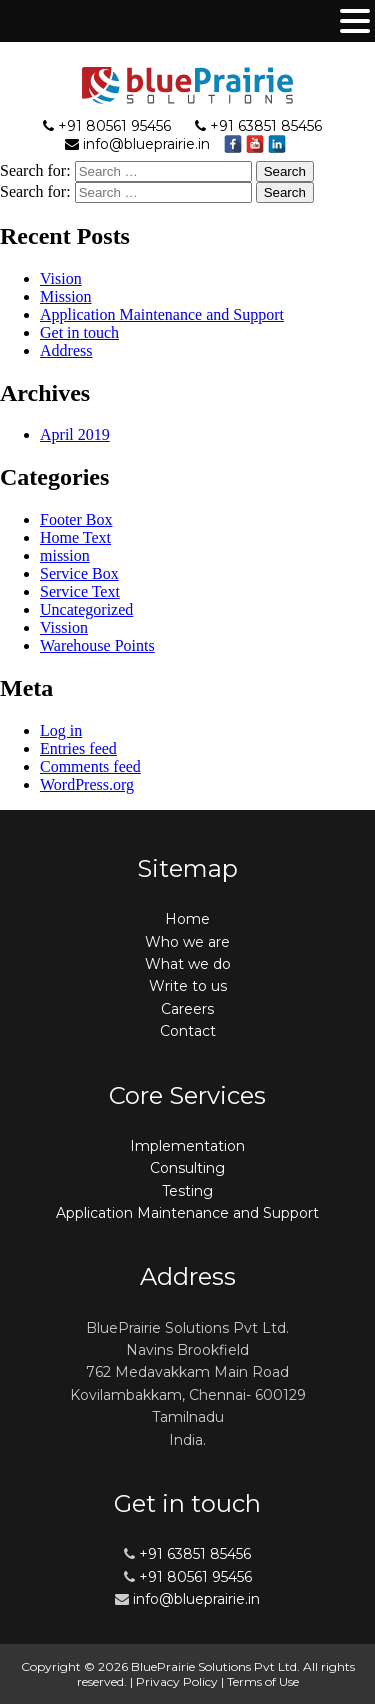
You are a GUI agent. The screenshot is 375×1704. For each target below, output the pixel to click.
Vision (61, 278)
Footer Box (76, 519)
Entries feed (78, 748)
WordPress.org (87, 784)
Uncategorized (86, 609)
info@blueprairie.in (146, 144)
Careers (187, 1009)
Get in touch (79, 332)
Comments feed (90, 766)
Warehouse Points (97, 645)
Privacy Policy (177, 1681)
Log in (61, 730)
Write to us (188, 986)
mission (65, 555)
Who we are (187, 942)
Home (187, 919)
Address (66, 350)
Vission (64, 627)
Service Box (79, 573)
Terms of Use (263, 1681)
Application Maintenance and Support (162, 314)
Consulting (187, 1168)
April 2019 (75, 434)
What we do (188, 964)
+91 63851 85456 (266, 126)
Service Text (80, 591)
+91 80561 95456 (114, 126)
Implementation (187, 1146)
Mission (66, 296)
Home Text (75, 537)
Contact (188, 1031)
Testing (187, 1191)
